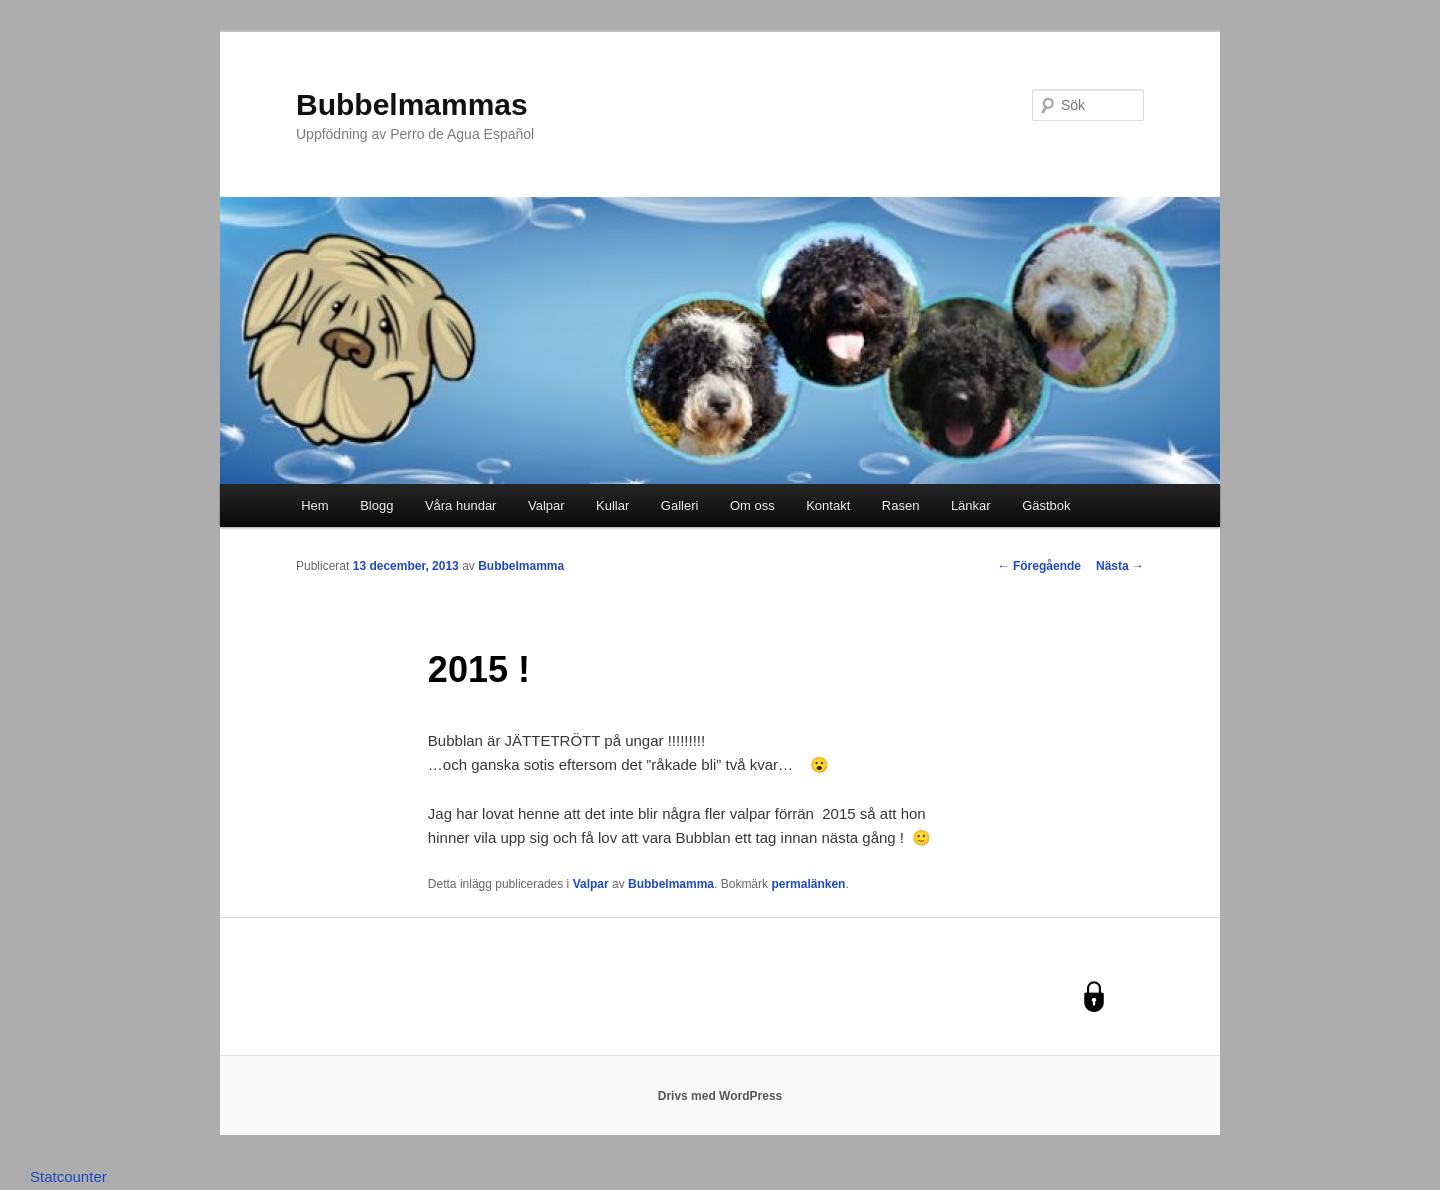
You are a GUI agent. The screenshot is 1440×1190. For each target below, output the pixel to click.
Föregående (1039, 566)
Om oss (752, 505)
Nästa (1120, 566)
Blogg (376, 505)
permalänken (808, 884)
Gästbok (1046, 505)
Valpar (546, 505)
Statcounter (68, 1176)
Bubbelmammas (412, 104)
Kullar (612, 505)
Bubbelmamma (521, 566)
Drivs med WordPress (720, 1096)
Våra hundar (461, 505)
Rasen (901, 505)
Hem (314, 505)
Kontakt (828, 505)
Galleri (680, 505)
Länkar (971, 505)
